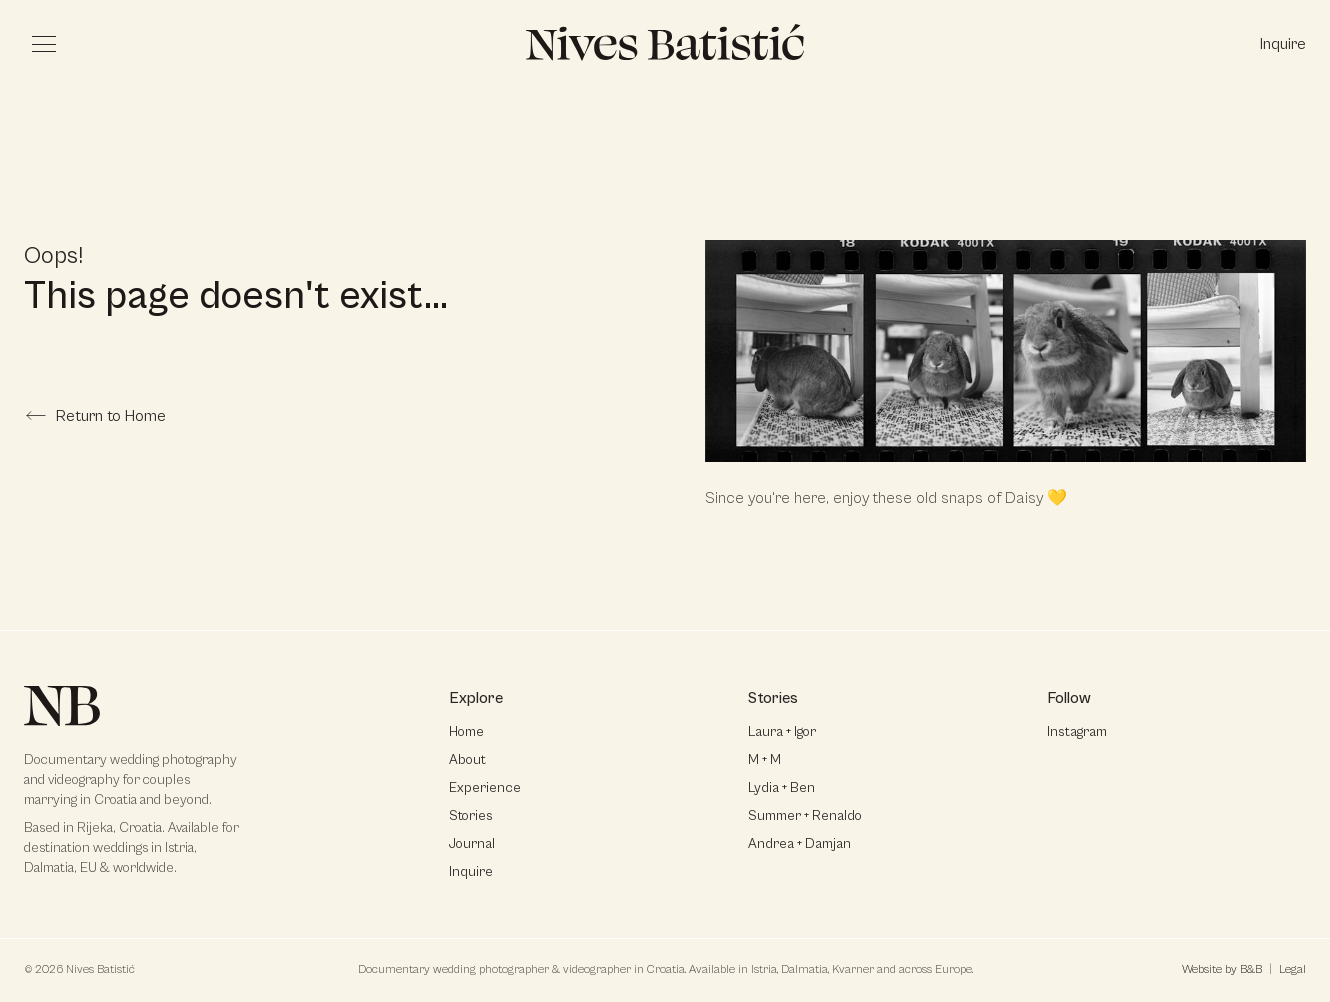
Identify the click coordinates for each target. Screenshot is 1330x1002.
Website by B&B (1222, 969)
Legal (1292, 969)
